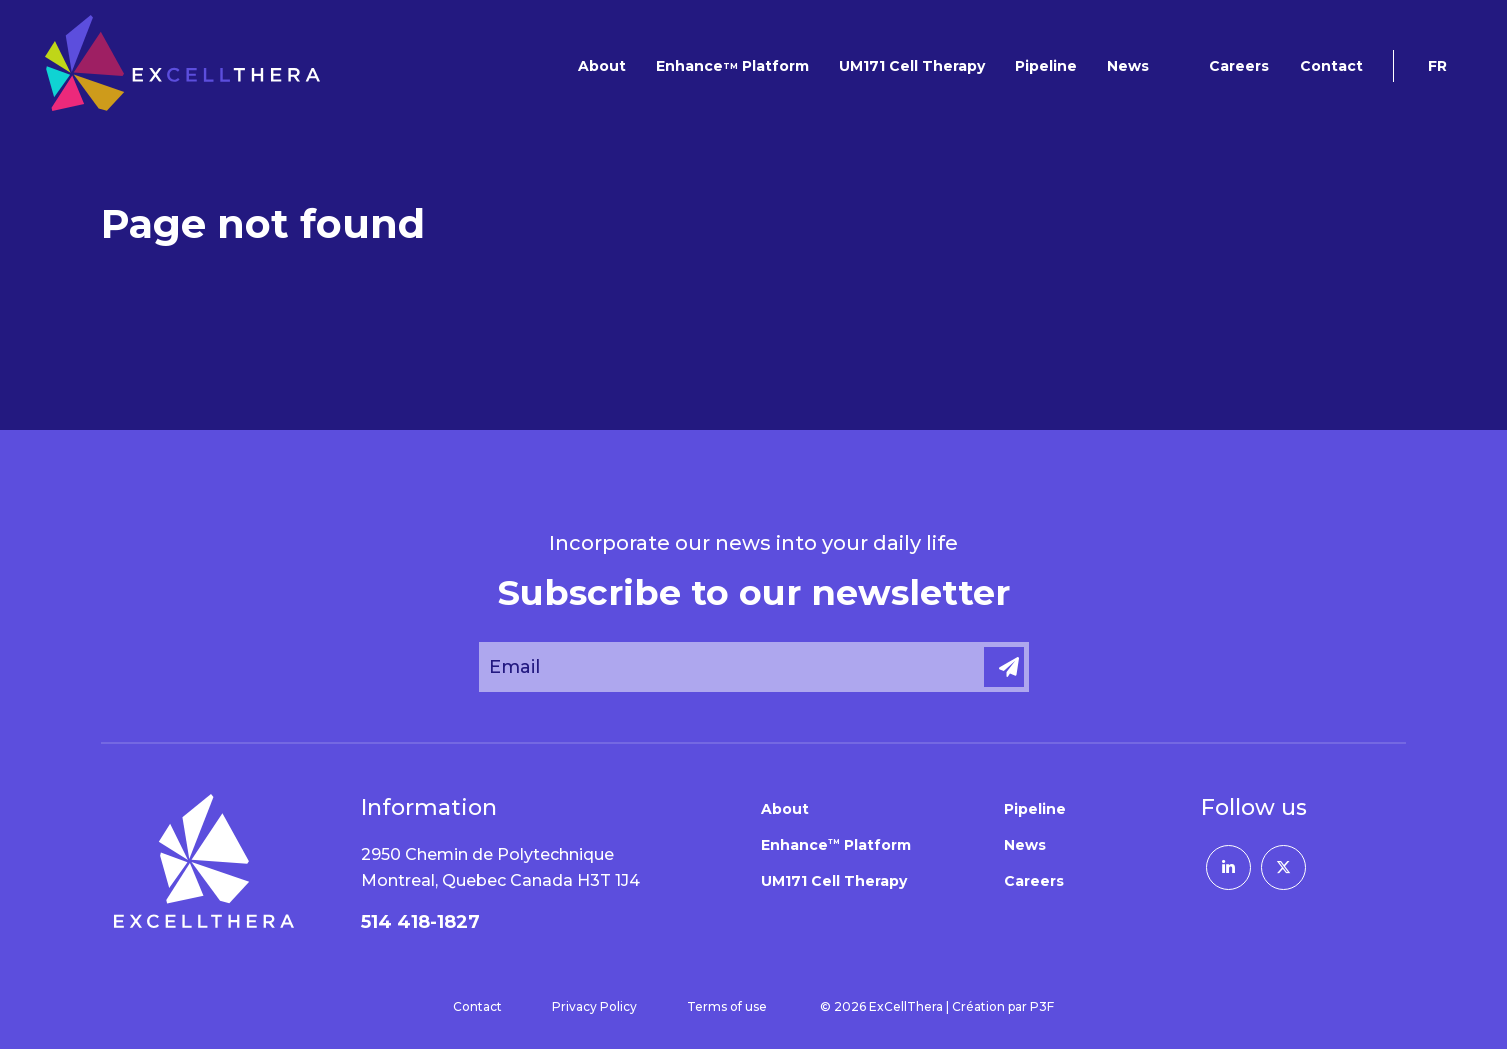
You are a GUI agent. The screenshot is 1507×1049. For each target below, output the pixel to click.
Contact (1331, 66)
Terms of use (727, 1006)
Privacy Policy (594, 1006)
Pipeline (1046, 66)
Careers (1239, 66)
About (602, 66)
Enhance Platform (732, 66)
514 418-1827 (420, 922)
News (1128, 66)
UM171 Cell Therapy (912, 66)
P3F (1042, 1006)
